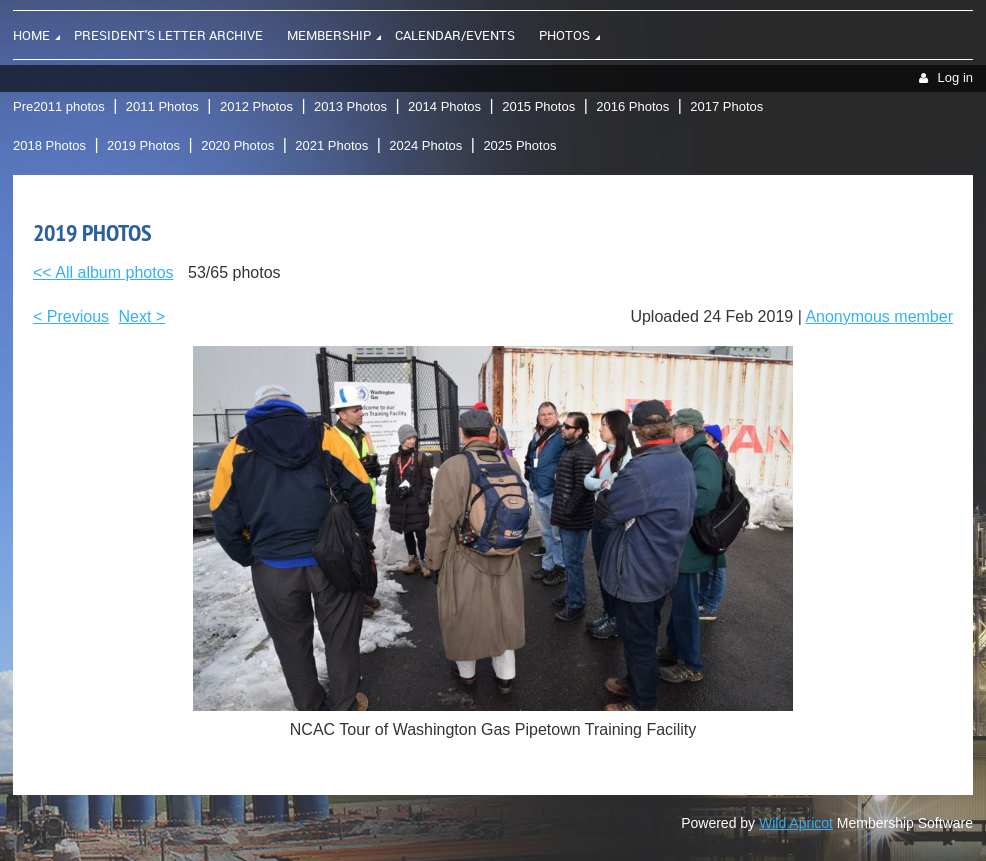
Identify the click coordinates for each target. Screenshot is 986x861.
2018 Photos (49, 145)
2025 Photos (519, 145)
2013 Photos (350, 106)
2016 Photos (632, 106)
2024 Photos (425, 145)
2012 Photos (256, 106)
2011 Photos (162, 106)
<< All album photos (103, 272)
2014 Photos (444, 106)
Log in (955, 77)
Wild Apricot (796, 823)
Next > (142, 316)
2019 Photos (143, 145)
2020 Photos (237, 145)
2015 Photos (538, 106)
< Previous (71, 316)
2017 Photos (726, 106)
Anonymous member (879, 316)
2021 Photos (331, 145)
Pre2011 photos (59, 106)
